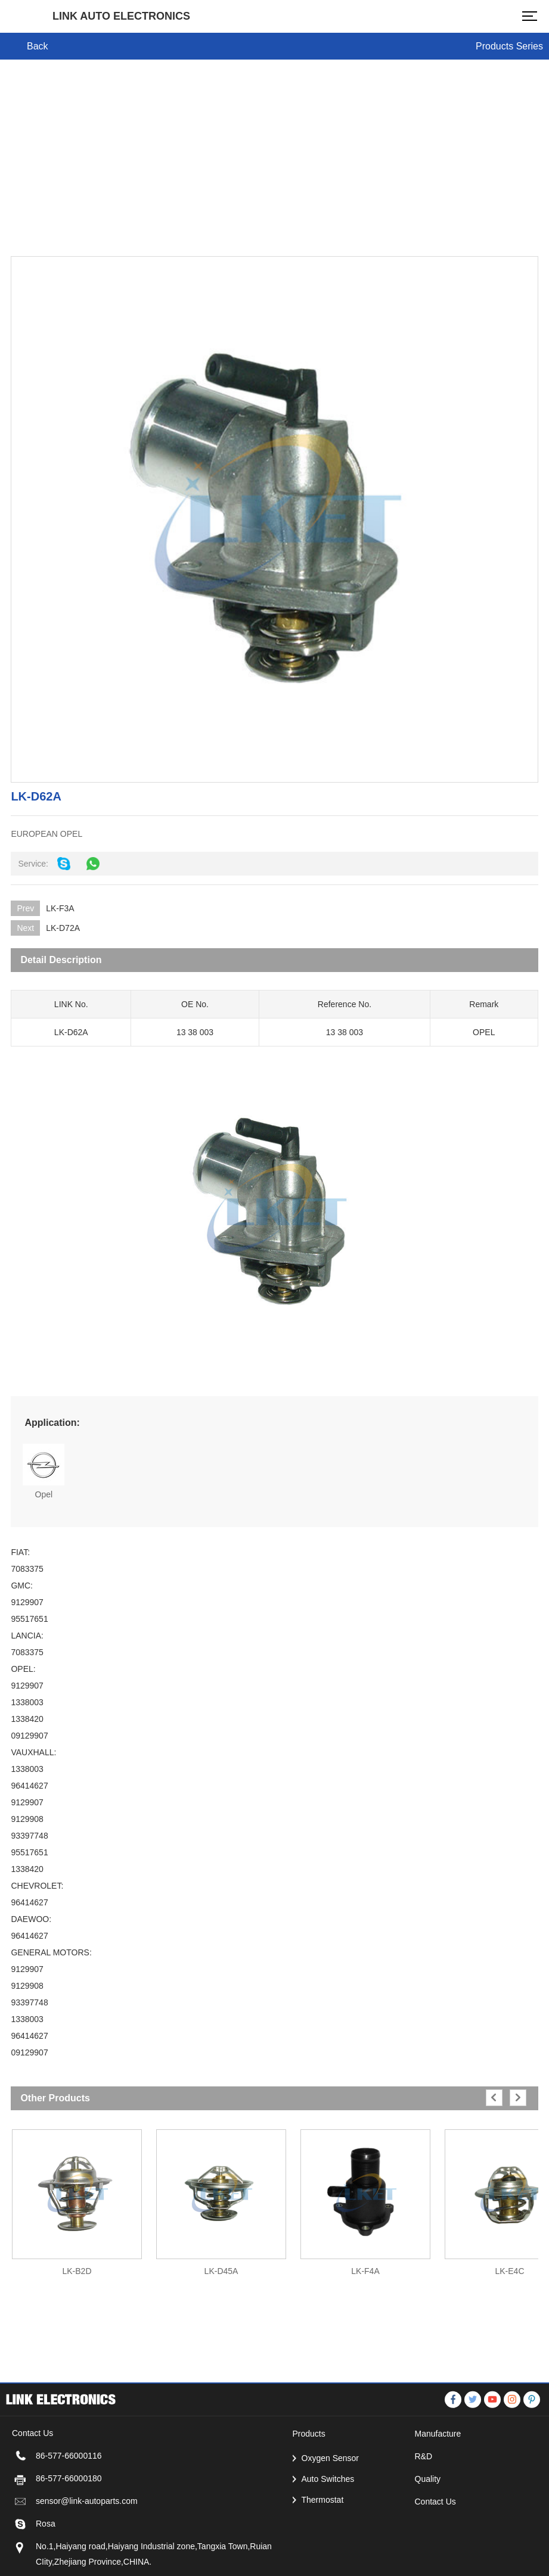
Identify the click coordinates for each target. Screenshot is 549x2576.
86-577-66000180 (69, 2541)
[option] (77, 2197)
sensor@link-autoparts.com (87, 2564)
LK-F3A (60, 908)
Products (309, 2497)
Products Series (509, 46)
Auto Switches (328, 2542)
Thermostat (323, 2563)
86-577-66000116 (69, 2519)
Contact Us (435, 2564)
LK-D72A (63, 928)
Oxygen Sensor (330, 2521)
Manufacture (438, 2497)
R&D (424, 2519)
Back (37, 46)
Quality (428, 2542)
